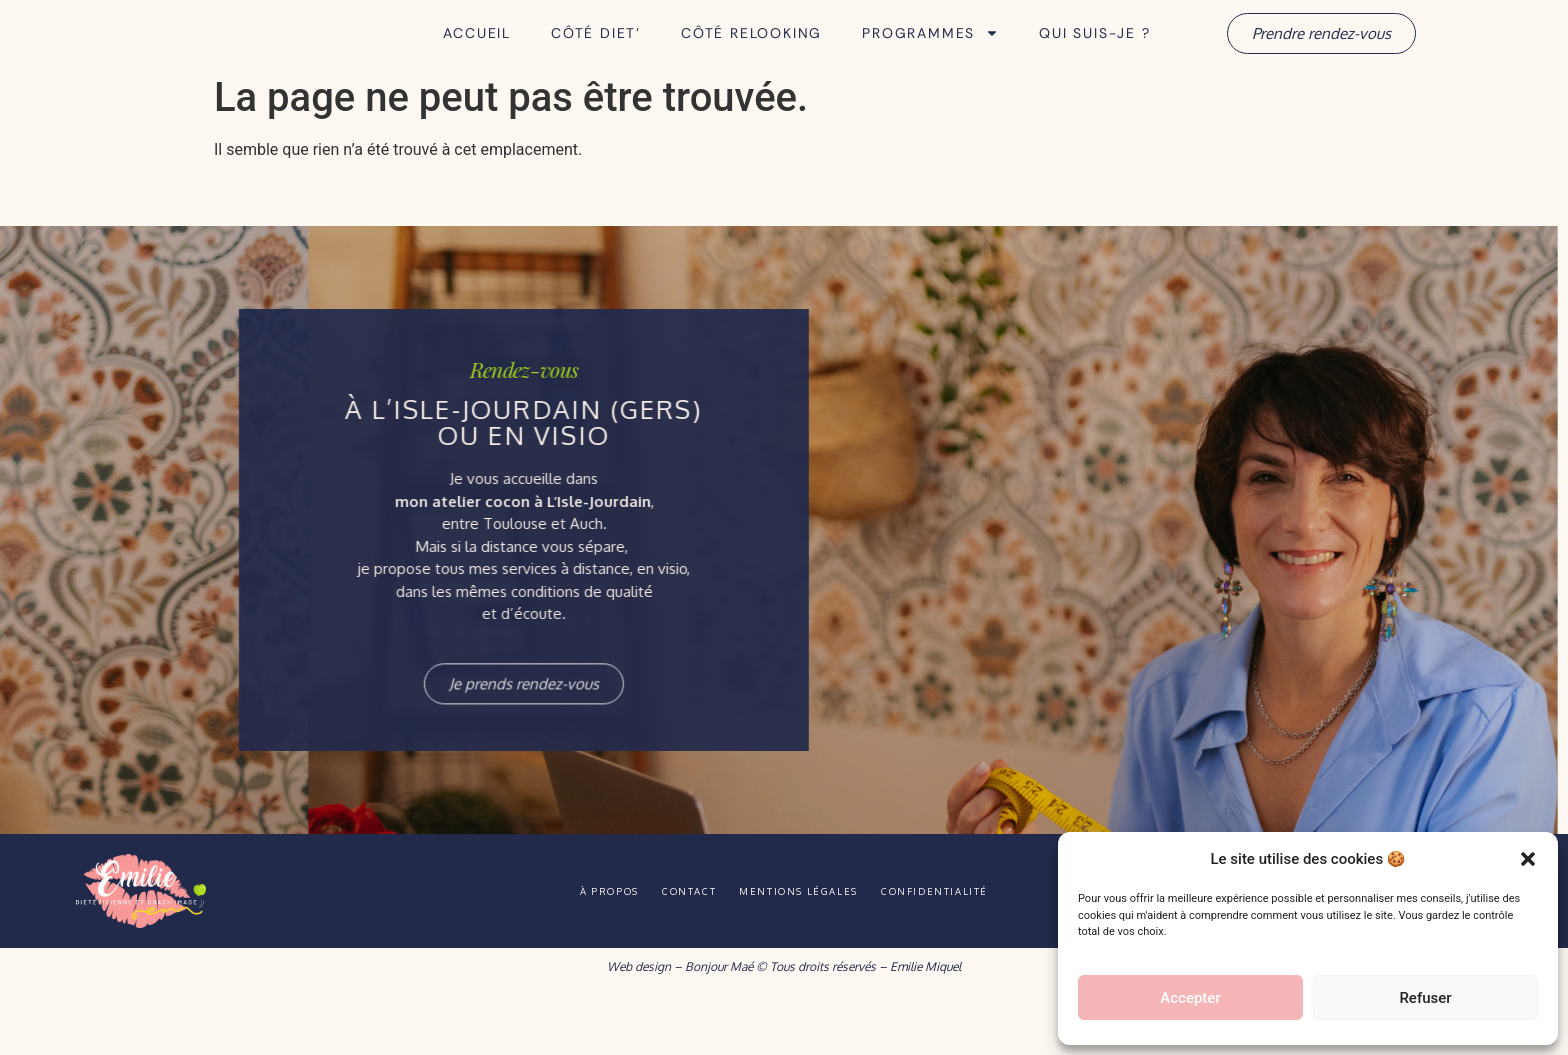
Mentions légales (810, 946)
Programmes (930, 61)
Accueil (477, 61)
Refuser (1425, 998)
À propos (570, 946)
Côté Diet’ (596, 61)
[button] (1528, 848)
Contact (675, 946)
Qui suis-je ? (1094, 61)
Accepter (1190, 998)
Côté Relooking (751, 61)
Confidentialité (974, 946)
